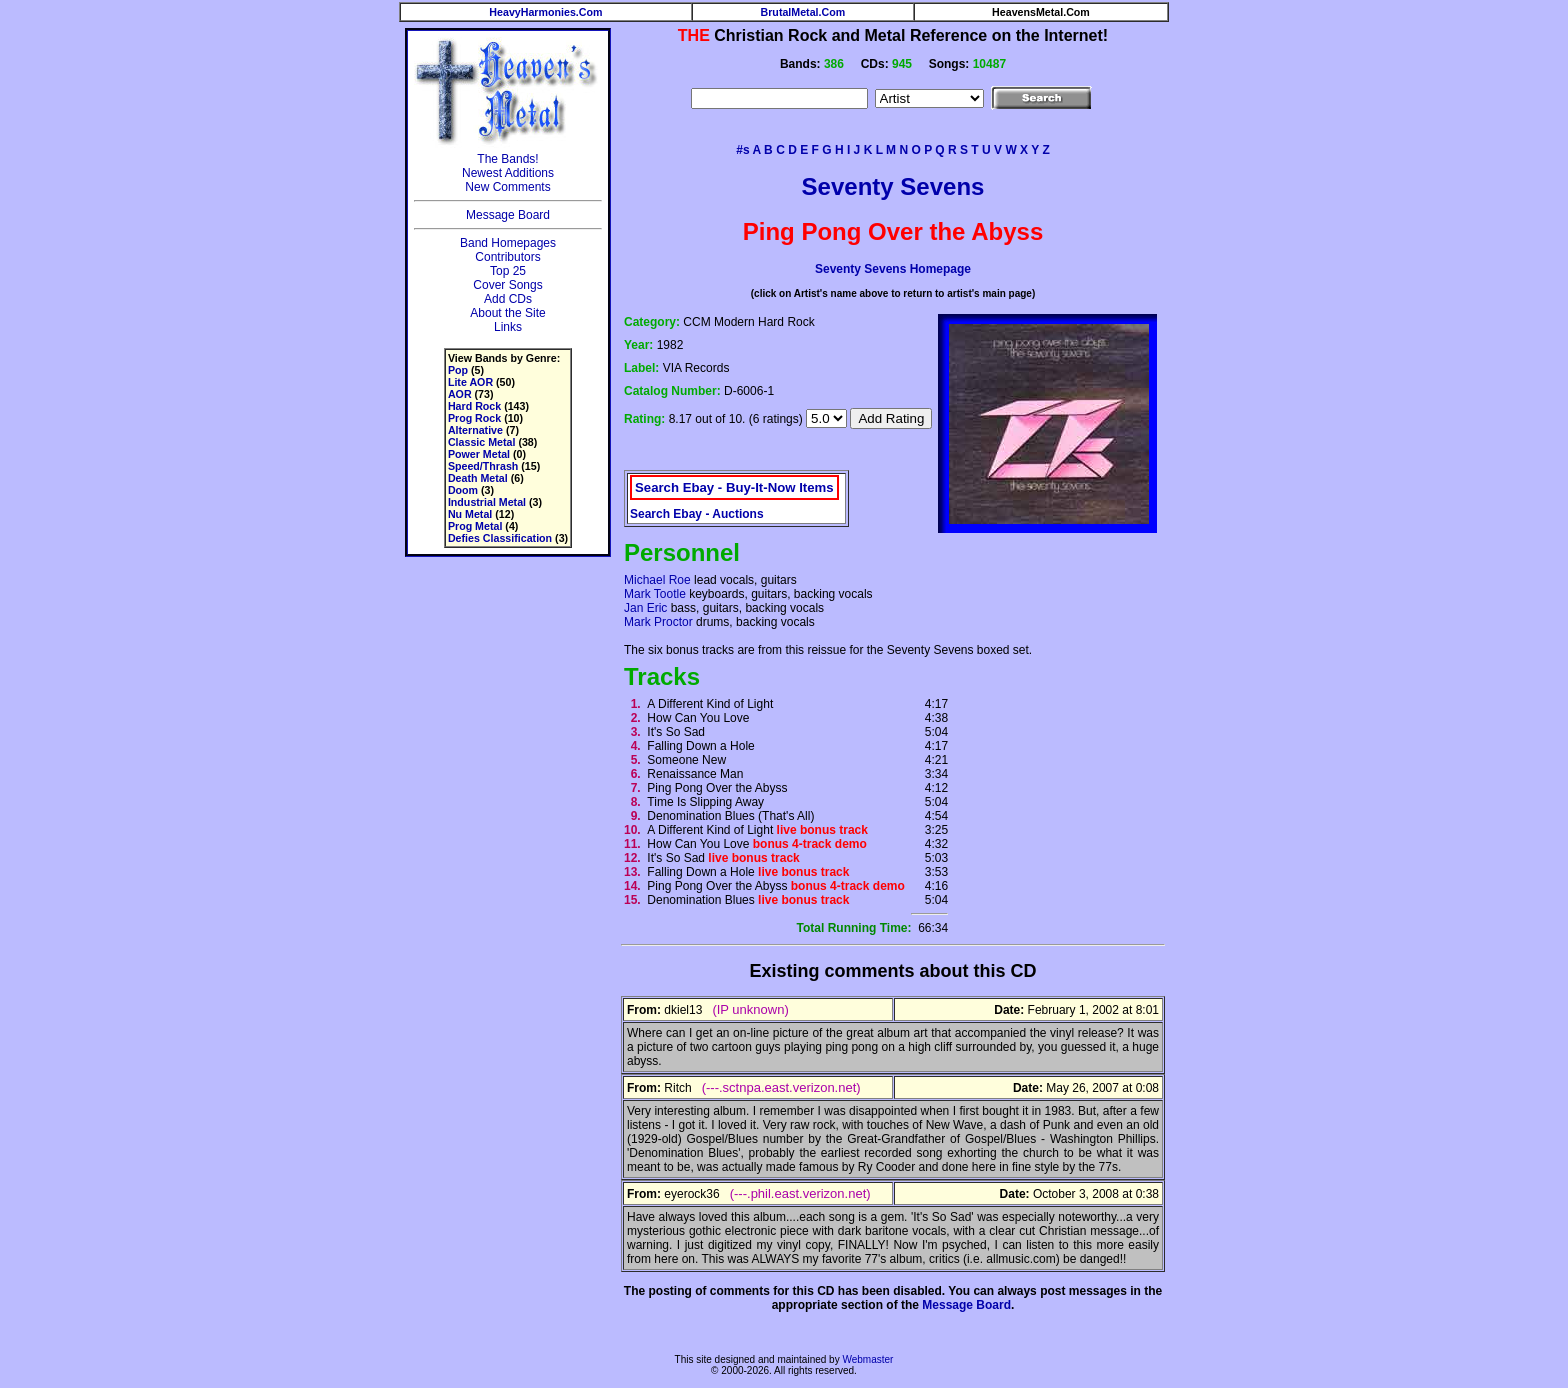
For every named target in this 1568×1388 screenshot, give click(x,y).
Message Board (508, 215)
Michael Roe (657, 580)
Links (508, 327)
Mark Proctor (658, 622)
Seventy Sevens (893, 186)
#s (742, 150)
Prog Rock (474, 418)
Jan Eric (645, 608)
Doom (463, 490)
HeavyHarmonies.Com (545, 12)
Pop (458, 370)
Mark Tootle (655, 594)
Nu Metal (470, 514)
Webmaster (867, 1359)
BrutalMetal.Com (803, 12)
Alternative (475, 430)
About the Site (507, 313)
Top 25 (508, 271)
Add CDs (508, 299)
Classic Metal (482, 442)
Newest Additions (508, 173)
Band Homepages (508, 243)
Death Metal (478, 478)
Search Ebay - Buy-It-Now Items (734, 487)
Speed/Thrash (483, 466)
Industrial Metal (487, 502)
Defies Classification (500, 538)
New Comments (507, 187)
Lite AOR (470, 382)
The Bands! (507, 159)
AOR (460, 394)
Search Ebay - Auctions (697, 514)
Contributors (507, 257)
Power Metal (479, 454)
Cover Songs (507, 285)
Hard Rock (474, 406)
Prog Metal (475, 526)
